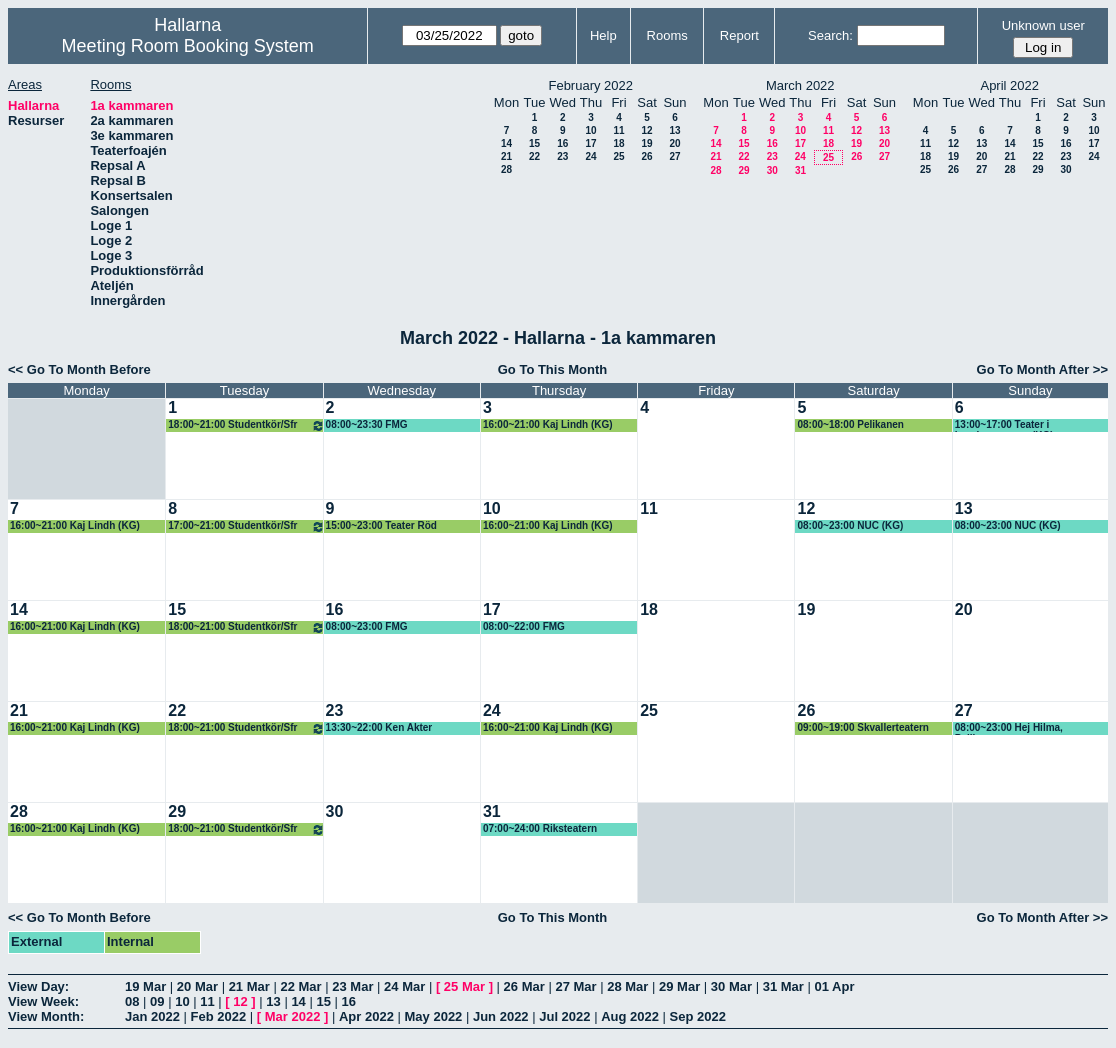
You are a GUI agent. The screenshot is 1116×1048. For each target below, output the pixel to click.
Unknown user (1043, 25)
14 (506, 143)
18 (618, 143)
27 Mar (575, 986)
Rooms (667, 35)
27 (674, 156)
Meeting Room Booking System (188, 46)
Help (603, 35)
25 (618, 156)
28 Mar (627, 986)
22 (534, 156)
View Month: (46, 1016)
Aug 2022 (630, 1016)
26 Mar (524, 986)
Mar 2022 (293, 1016)
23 (562, 156)
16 (562, 143)
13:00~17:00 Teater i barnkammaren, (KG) (1004, 425)
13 (674, 130)
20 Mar (197, 986)
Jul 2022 (564, 1016)
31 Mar (783, 986)
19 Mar (145, 986)
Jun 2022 (501, 1016)
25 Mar (464, 986)
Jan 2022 (152, 1016)
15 (534, 143)
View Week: (43, 1001)
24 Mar (404, 986)
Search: (830, 35)
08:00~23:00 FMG (367, 626)
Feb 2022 (219, 1016)
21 (506, 156)
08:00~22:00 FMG (524, 626)
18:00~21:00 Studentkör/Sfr (246, 425)
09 (157, 1001)
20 (674, 143)
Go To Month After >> (1042, 369)
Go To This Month (553, 369)
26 (646, 156)
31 (800, 170)
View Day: (38, 986)
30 (772, 170)
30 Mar (731, 986)
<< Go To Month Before (79, 369)
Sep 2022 (698, 1016)
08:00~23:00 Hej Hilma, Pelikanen (1009, 728)
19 (646, 143)
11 (618, 130)
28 (506, 169)
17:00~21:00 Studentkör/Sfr (246, 526)
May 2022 (434, 1016)
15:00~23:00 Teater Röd (381, 525)
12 (646, 130)
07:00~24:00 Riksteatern (540, 828)
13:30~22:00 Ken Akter (379, 727)
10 (590, 130)
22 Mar (300, 986)
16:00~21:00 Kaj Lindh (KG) (548, 424)
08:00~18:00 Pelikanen (850, 424)
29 (743, 170)
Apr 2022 (366, 1016)
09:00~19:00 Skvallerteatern (862, 727)
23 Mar (352, 986)
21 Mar (249, 986)
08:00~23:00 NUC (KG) (850, 525)
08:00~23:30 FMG (367, 424)
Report (739, 35)
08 (132, 1001)
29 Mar (679, 986)
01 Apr (834, 986)
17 (590, 143)
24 (590, 156)
